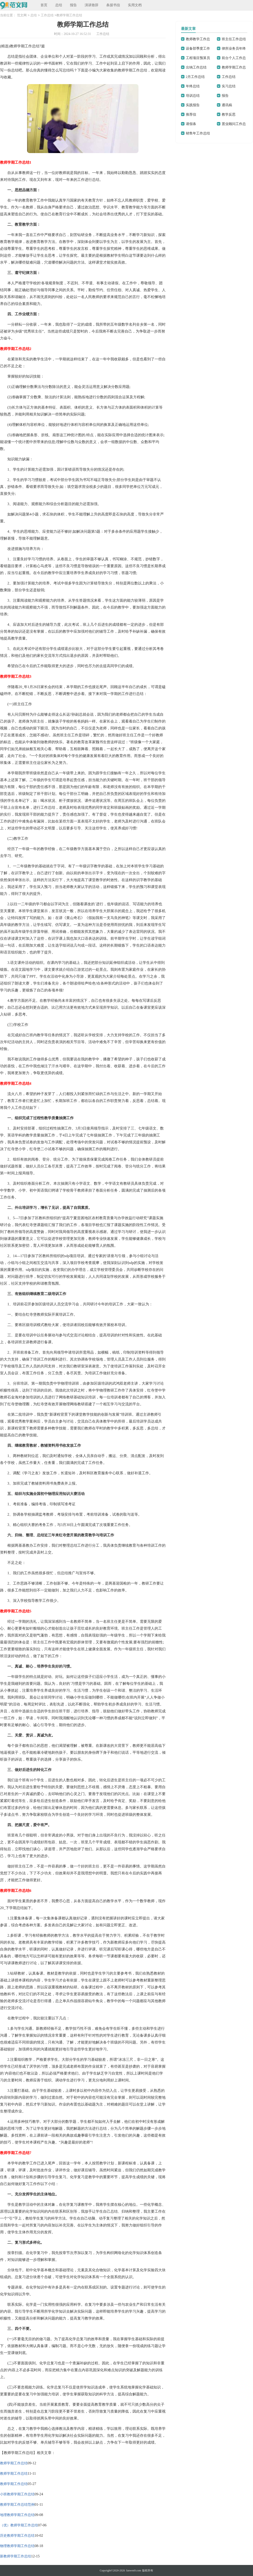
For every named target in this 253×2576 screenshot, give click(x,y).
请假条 (191, 124)
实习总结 (229, 86)
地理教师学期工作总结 (17, 2515)
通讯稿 (227, 105)
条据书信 (113, 5)
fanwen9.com (133, 2570)
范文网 (22, 15)
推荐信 (191, 114)
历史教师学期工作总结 (17, 2535)
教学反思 (229, 114)
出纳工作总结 (196, 67)
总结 (58, 5)
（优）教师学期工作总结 (19, 2525)
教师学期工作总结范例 (17, 2504)
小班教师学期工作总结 (17, 2494)
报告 (73, 5)
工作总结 (47, 15)
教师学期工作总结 (14, 2463)
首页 (43, 5)
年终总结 (193, 86)
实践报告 (193, 105)
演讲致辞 (91, 5)
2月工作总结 (195, 77)
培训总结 (193, 95)
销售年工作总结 (198, 133)
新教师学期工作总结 (15, 2556)
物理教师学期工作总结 (17, 2546)
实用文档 (135, 5)
